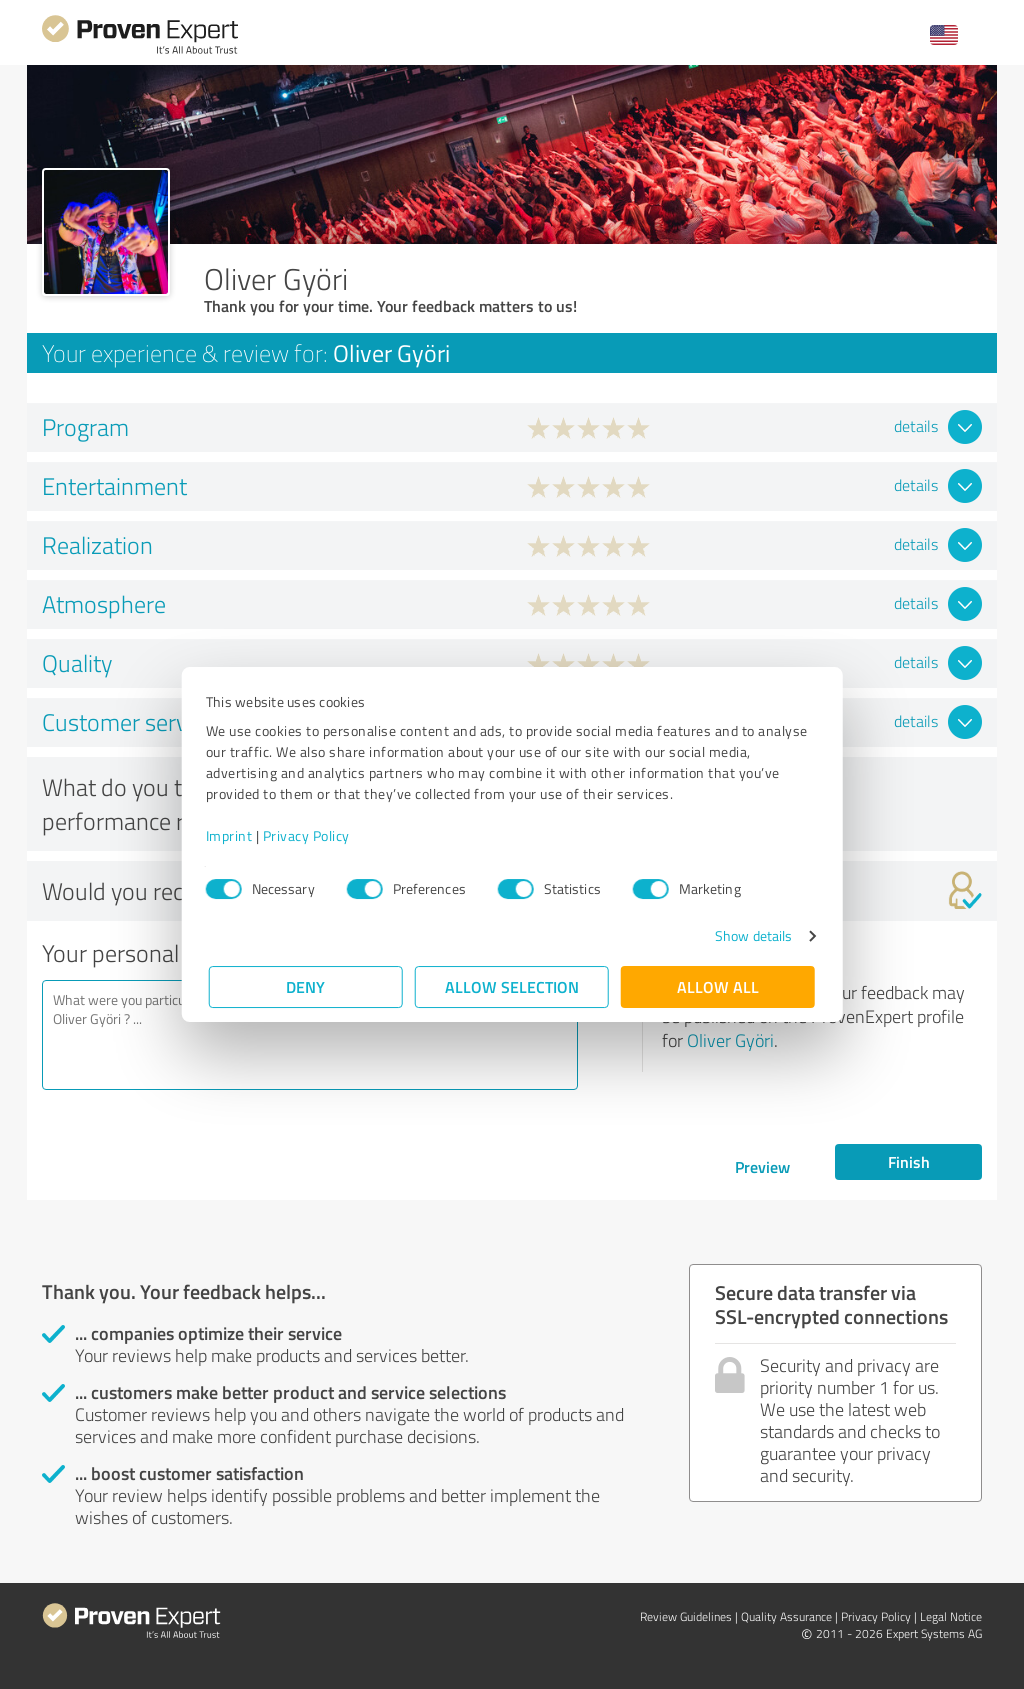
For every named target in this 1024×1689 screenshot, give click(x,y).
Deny (306, 986)
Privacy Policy (309, 835)
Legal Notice (951, 1616)
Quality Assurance (786, 1616)
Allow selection (512, 986)
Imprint (232, 835)
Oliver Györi (730, 1040)
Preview (762, 1166)
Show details (750, 935)
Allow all (718, 986)
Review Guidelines (686, 1616)
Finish (909, 1161)
